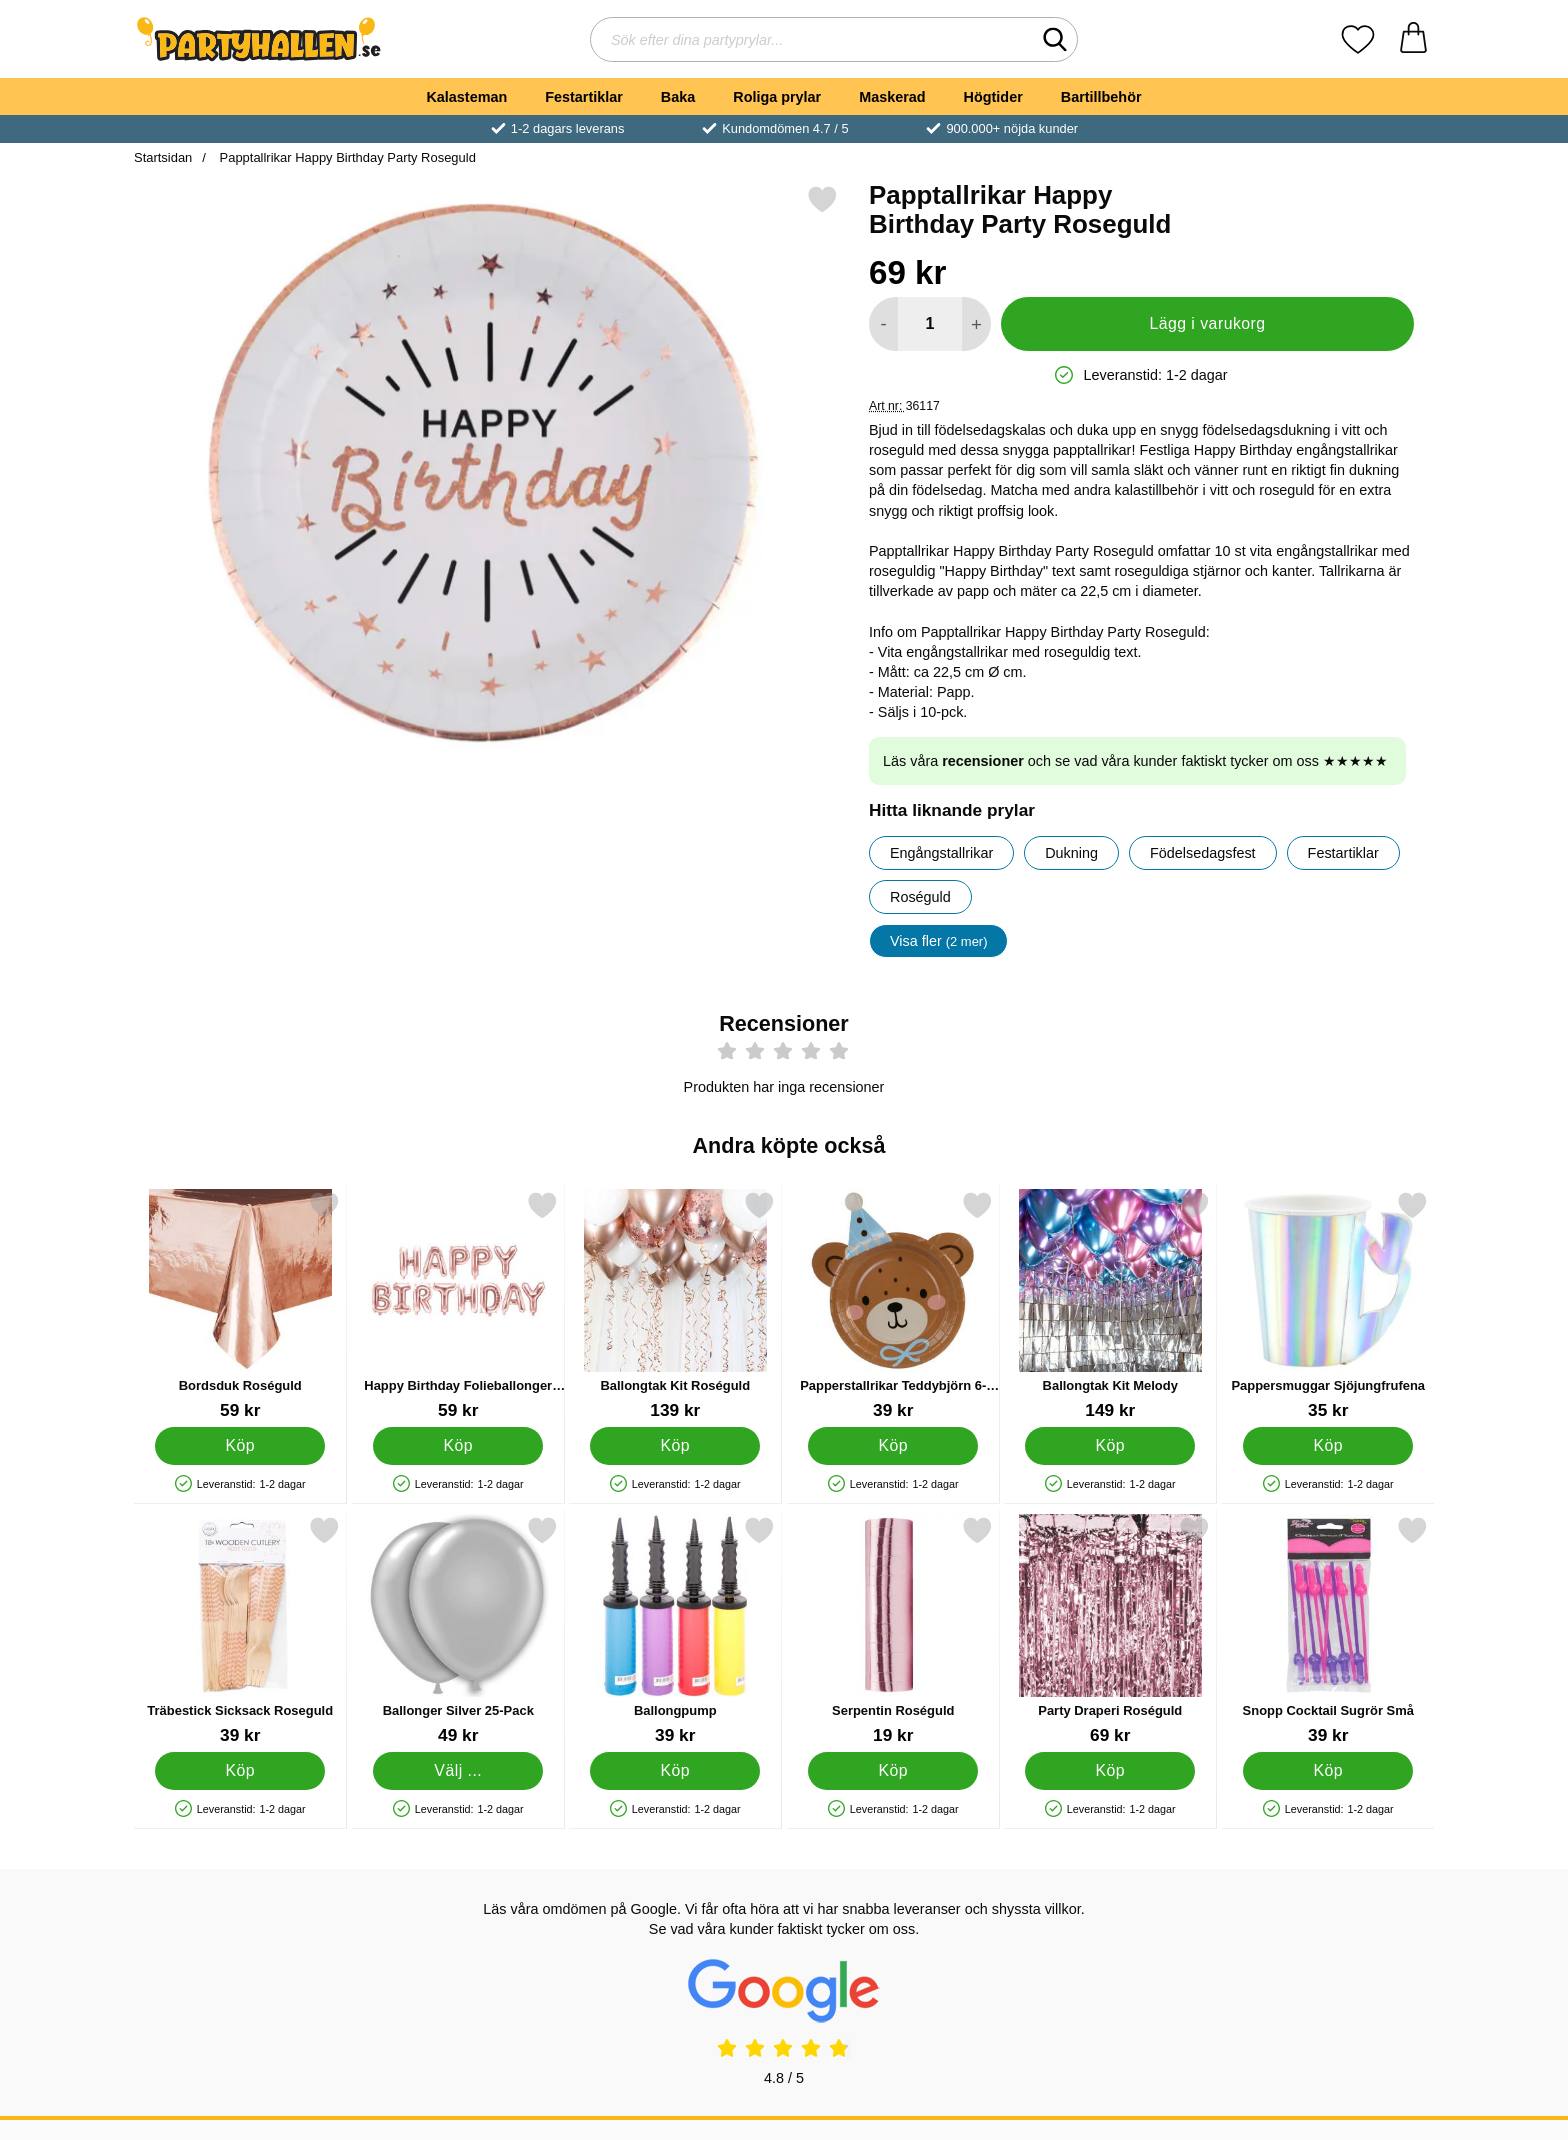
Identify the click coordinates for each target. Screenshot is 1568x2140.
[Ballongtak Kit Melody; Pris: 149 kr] (1110, 1305)
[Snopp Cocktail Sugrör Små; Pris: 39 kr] (1328, 1630)
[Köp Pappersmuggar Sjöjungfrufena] (1328, 1445)
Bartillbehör (1101, 97)
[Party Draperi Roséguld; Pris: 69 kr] (1110, 1630)
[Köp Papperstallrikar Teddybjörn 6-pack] (893, 1445)
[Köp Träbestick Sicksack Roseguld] (240, 1770)
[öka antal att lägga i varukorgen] (976, 324)
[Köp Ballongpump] (675, 1770)
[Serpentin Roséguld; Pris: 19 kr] (893, 1630)
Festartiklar (584, 97)
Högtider (993, 97)
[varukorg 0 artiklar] (1413, 39)
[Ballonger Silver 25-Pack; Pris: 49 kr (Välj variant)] (458, 1630)
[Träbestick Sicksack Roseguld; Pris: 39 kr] (240, 1630)
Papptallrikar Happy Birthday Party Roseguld (346, 157)
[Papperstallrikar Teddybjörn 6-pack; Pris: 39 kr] (893, 1305)
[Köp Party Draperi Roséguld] (1110, 1770)
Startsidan (163, 157)
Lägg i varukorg (1207, 323)
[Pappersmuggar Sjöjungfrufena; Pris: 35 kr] (1328, 1305)
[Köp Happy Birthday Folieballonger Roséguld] (458, 1445)
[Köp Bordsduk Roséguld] (240, 1445)
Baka (678, 97)
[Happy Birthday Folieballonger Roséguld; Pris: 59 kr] (458, 1305)
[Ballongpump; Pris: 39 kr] (675, 1630)
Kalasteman (466, 97)
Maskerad (892, 97)
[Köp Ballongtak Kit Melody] (1110, 1445)
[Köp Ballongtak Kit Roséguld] (675, 1445)
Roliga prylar (777, 97)
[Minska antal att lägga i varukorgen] (883, 324)
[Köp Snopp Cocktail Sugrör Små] (1328, 1770)
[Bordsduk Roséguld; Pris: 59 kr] (240, 1305)
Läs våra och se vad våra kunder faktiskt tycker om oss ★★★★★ (1135, 761)
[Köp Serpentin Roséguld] (893, 1770)
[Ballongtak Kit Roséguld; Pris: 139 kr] (675, 1305)
